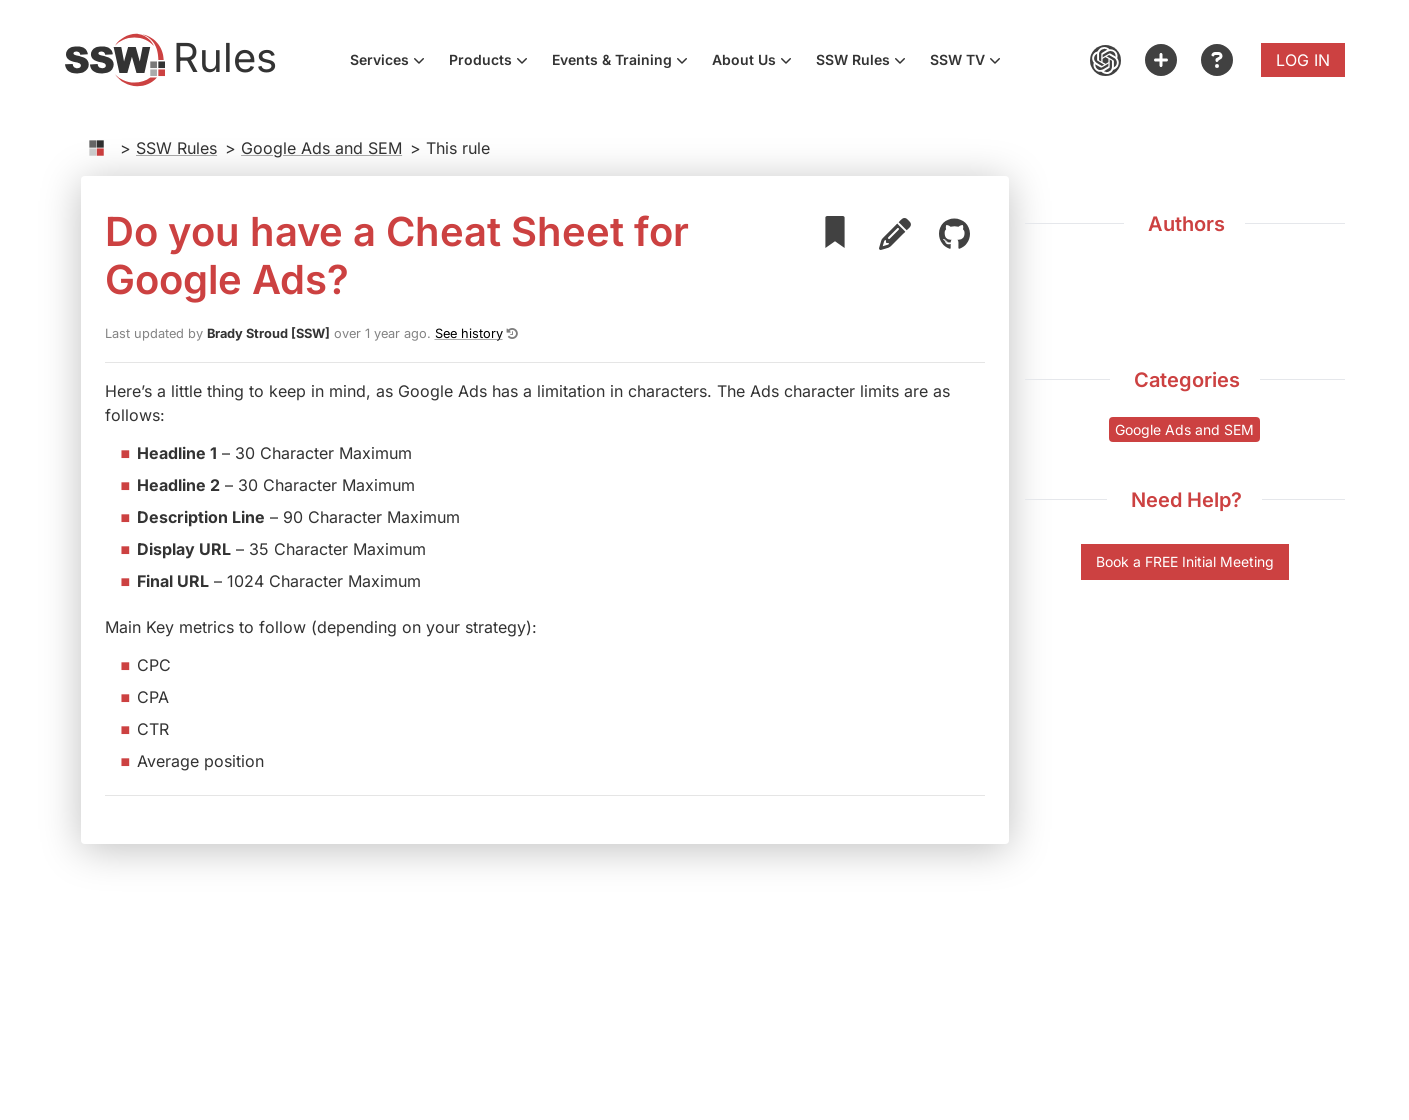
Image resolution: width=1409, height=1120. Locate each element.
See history (469, 333)
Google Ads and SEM (321, 148)
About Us (758, 62)
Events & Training (626, 62)
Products (494, 62)
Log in (1303, 60)
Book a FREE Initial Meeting (1185, 561)
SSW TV (971, 62)
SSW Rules (867, 62)
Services (393, 62)
